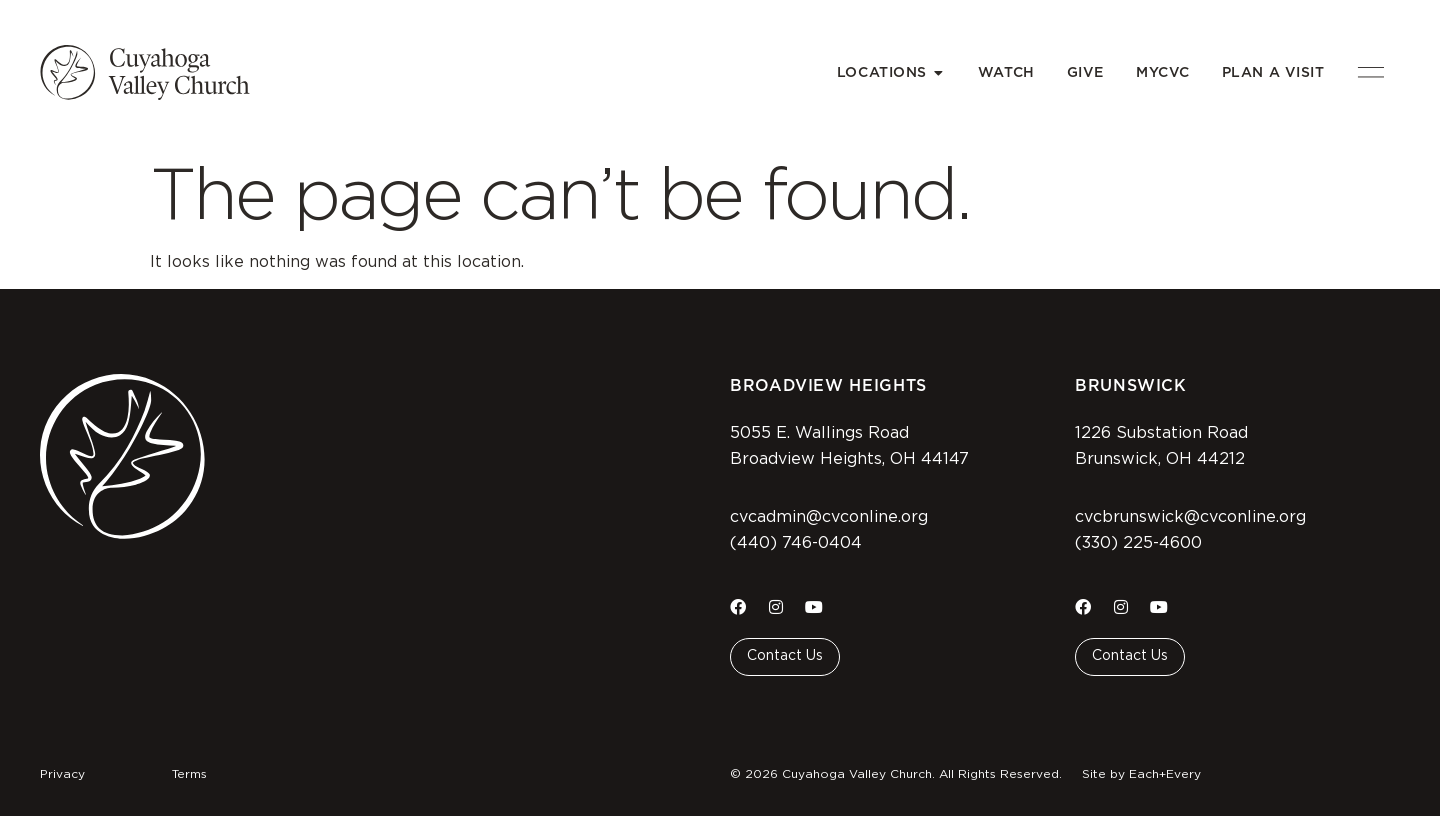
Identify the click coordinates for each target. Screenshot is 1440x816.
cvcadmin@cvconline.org (829, 517)
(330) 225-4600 (1138, 543)
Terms (189, 774)
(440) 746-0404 (796, 543)
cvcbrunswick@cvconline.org (1190, 517)
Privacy (62, 774)
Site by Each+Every (1141, 774)
